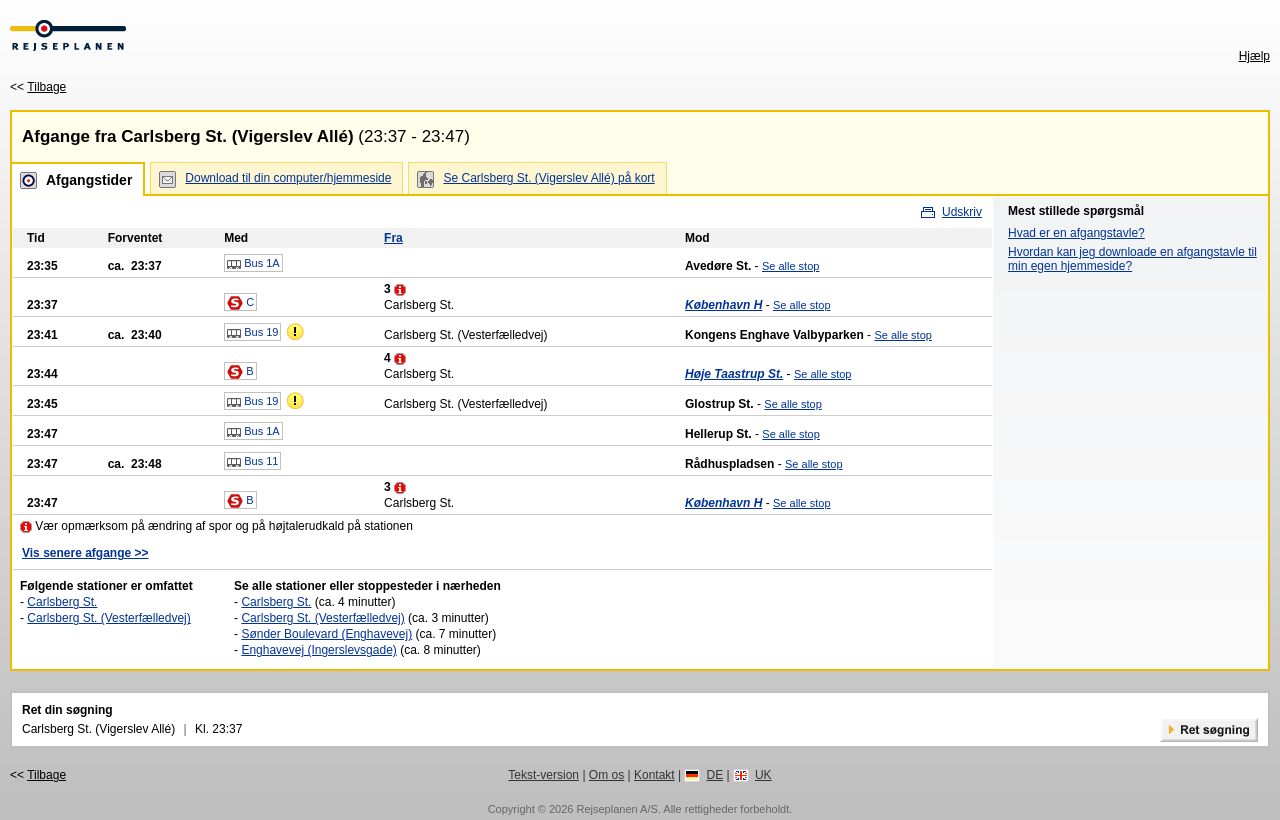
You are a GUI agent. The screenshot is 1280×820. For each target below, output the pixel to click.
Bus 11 (252, 462)
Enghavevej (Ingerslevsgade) (318, 650)
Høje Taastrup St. (734, 374)
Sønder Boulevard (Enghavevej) (326, 634)
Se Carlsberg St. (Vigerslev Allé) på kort (548, 178)
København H (723, 305)
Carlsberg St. (62, 602)
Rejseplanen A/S (616, 809)
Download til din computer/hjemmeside (288, 178)
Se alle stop (790, 266)
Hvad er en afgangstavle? (1076, 233)
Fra (393, 238)
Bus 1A (253, 264)
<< (38, 87)
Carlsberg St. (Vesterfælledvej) (108, 618)
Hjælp (1254, 56)
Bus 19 (252, 333)
